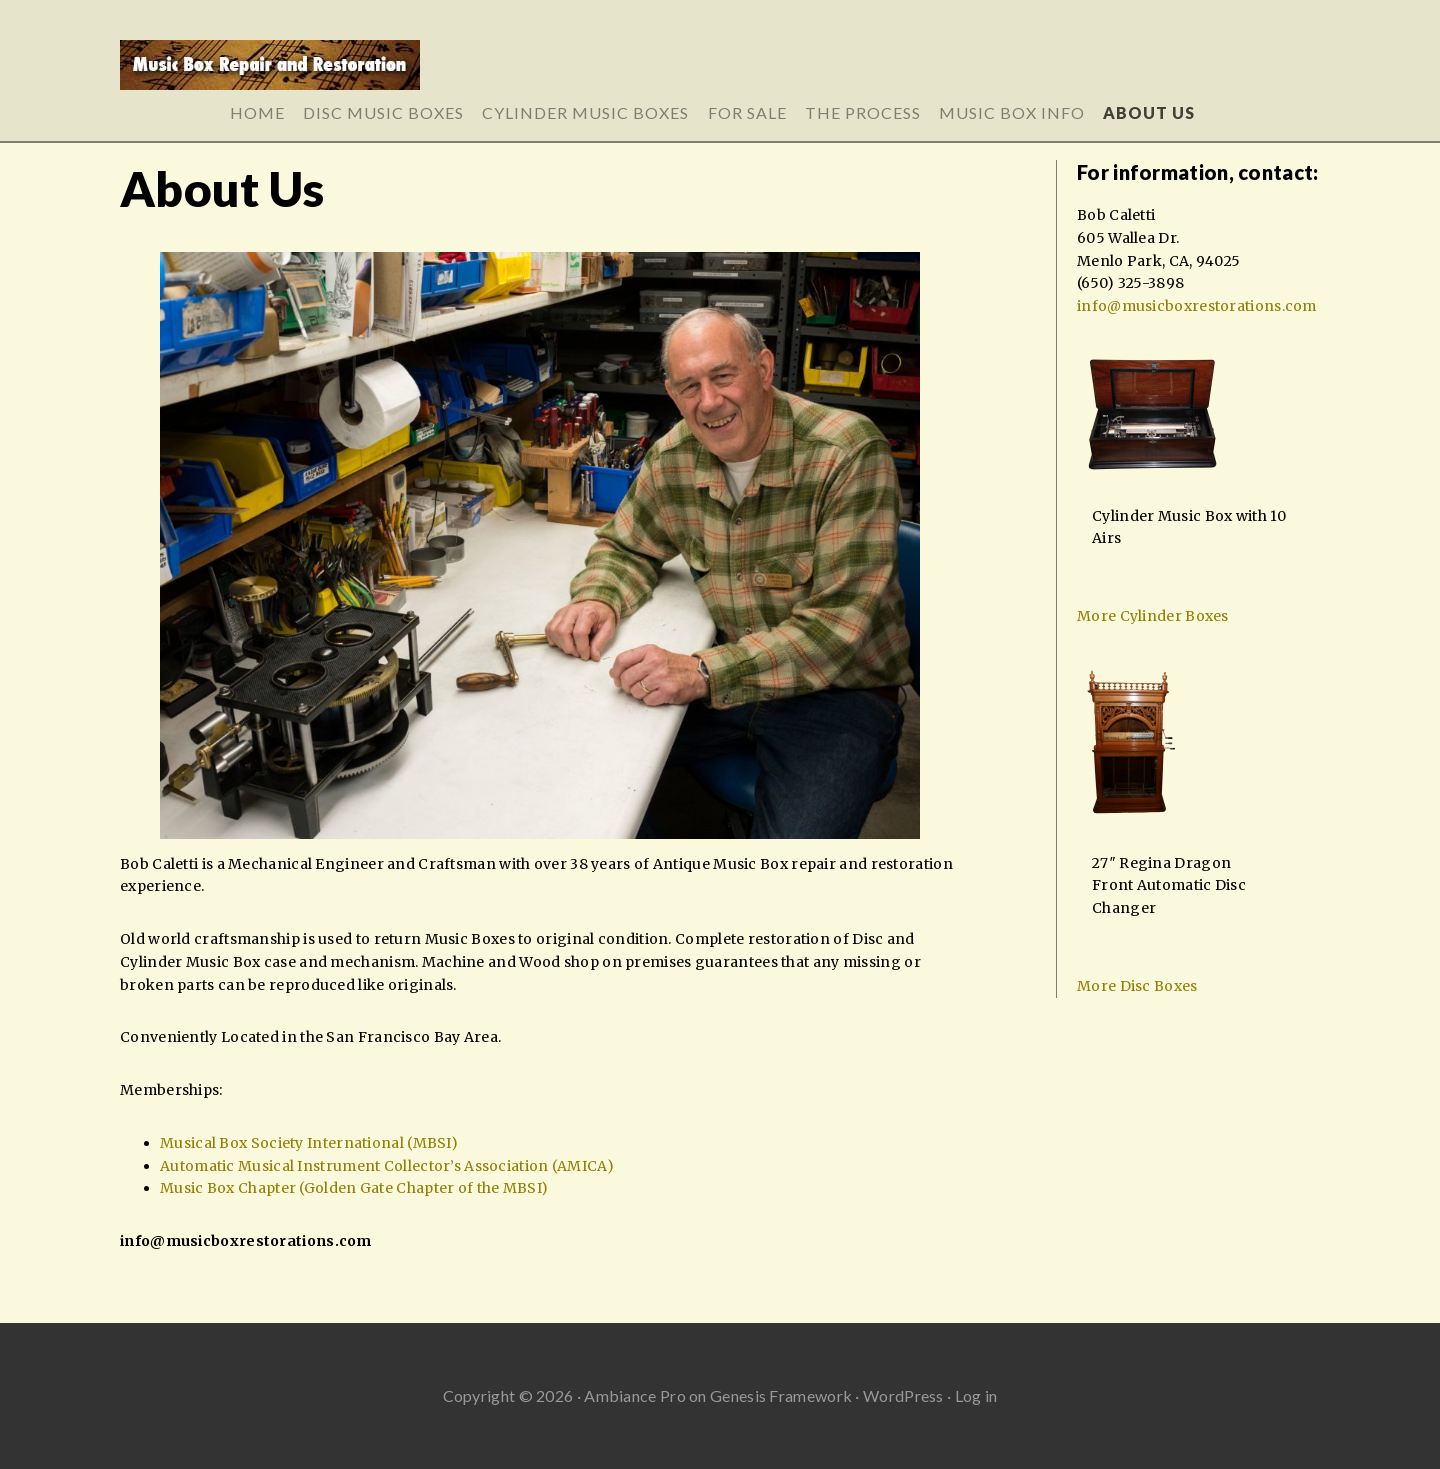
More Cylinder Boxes (1153, 616)
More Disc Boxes (1137, 986)
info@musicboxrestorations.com (246, 1241)
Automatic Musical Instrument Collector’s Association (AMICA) (387, 1166)
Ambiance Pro (635, 1395)
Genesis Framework (781, 1395)
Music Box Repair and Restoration (720, 72)
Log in (976, 1395)
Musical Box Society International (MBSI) (309, 1143)
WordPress (903, 1395)
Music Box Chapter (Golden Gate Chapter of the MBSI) (354, 1188)
